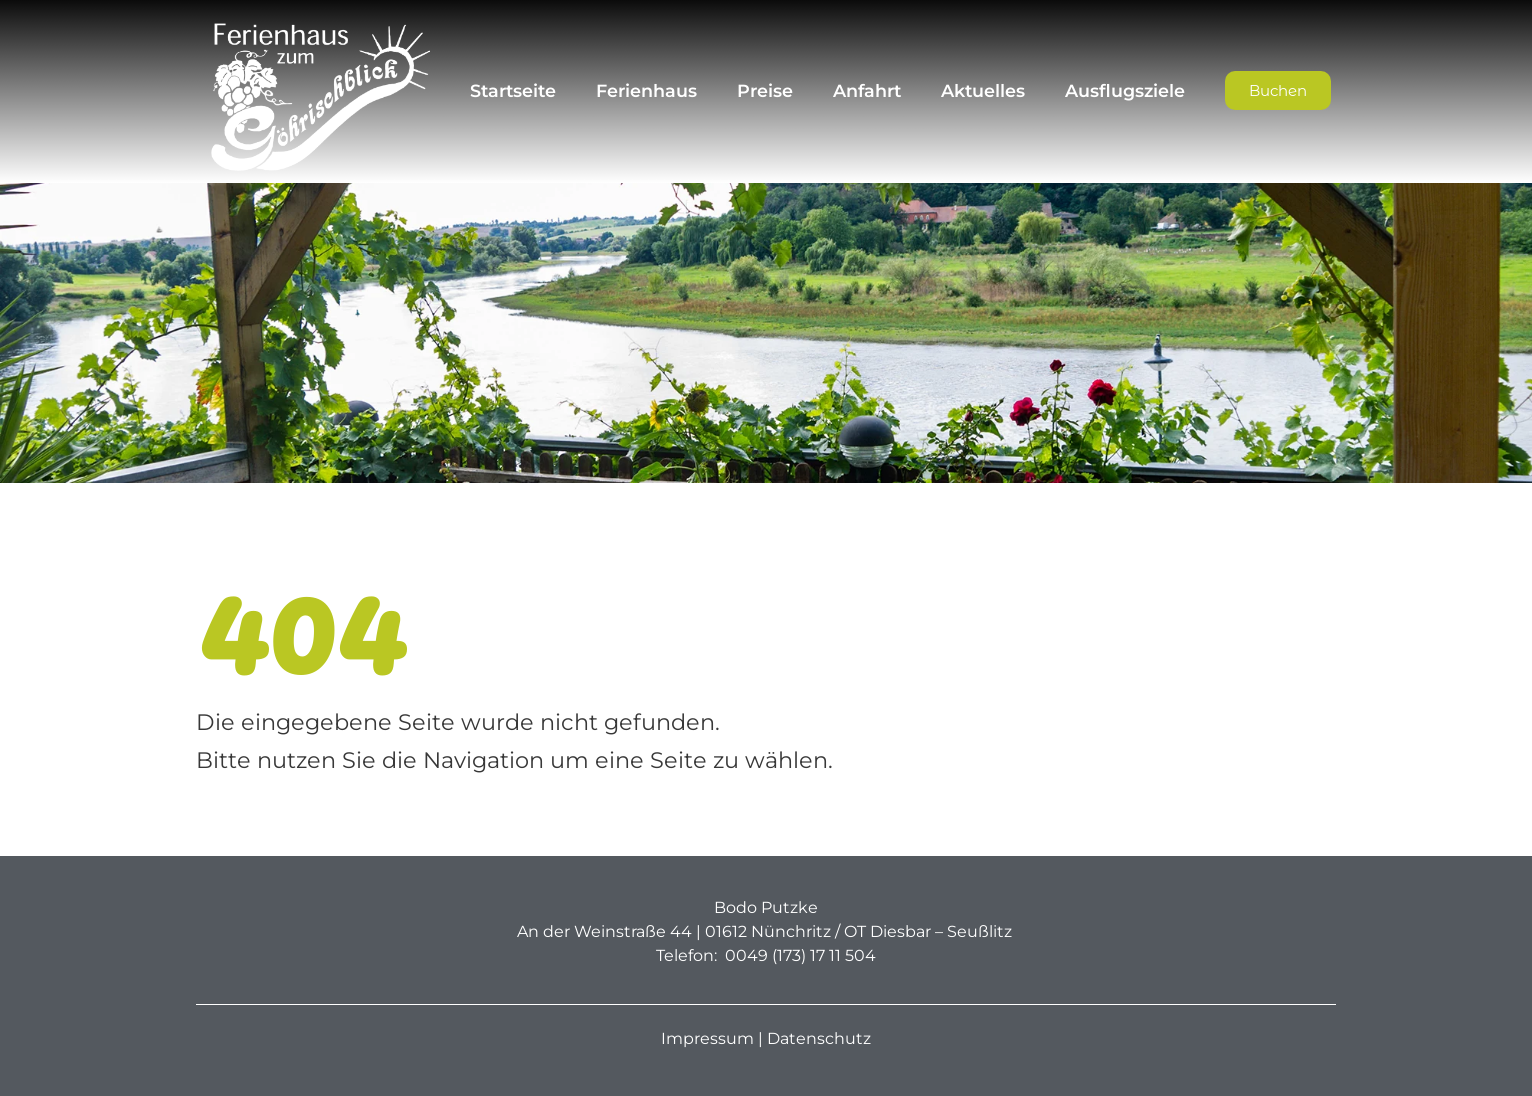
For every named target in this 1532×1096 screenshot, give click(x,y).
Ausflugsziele (1125, 90)
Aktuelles (983, 90)
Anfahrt (867, 90)
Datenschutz (819, 1038)
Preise (765, 90)
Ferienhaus (646, 90)
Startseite (513, 90)
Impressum (707, 1038)
